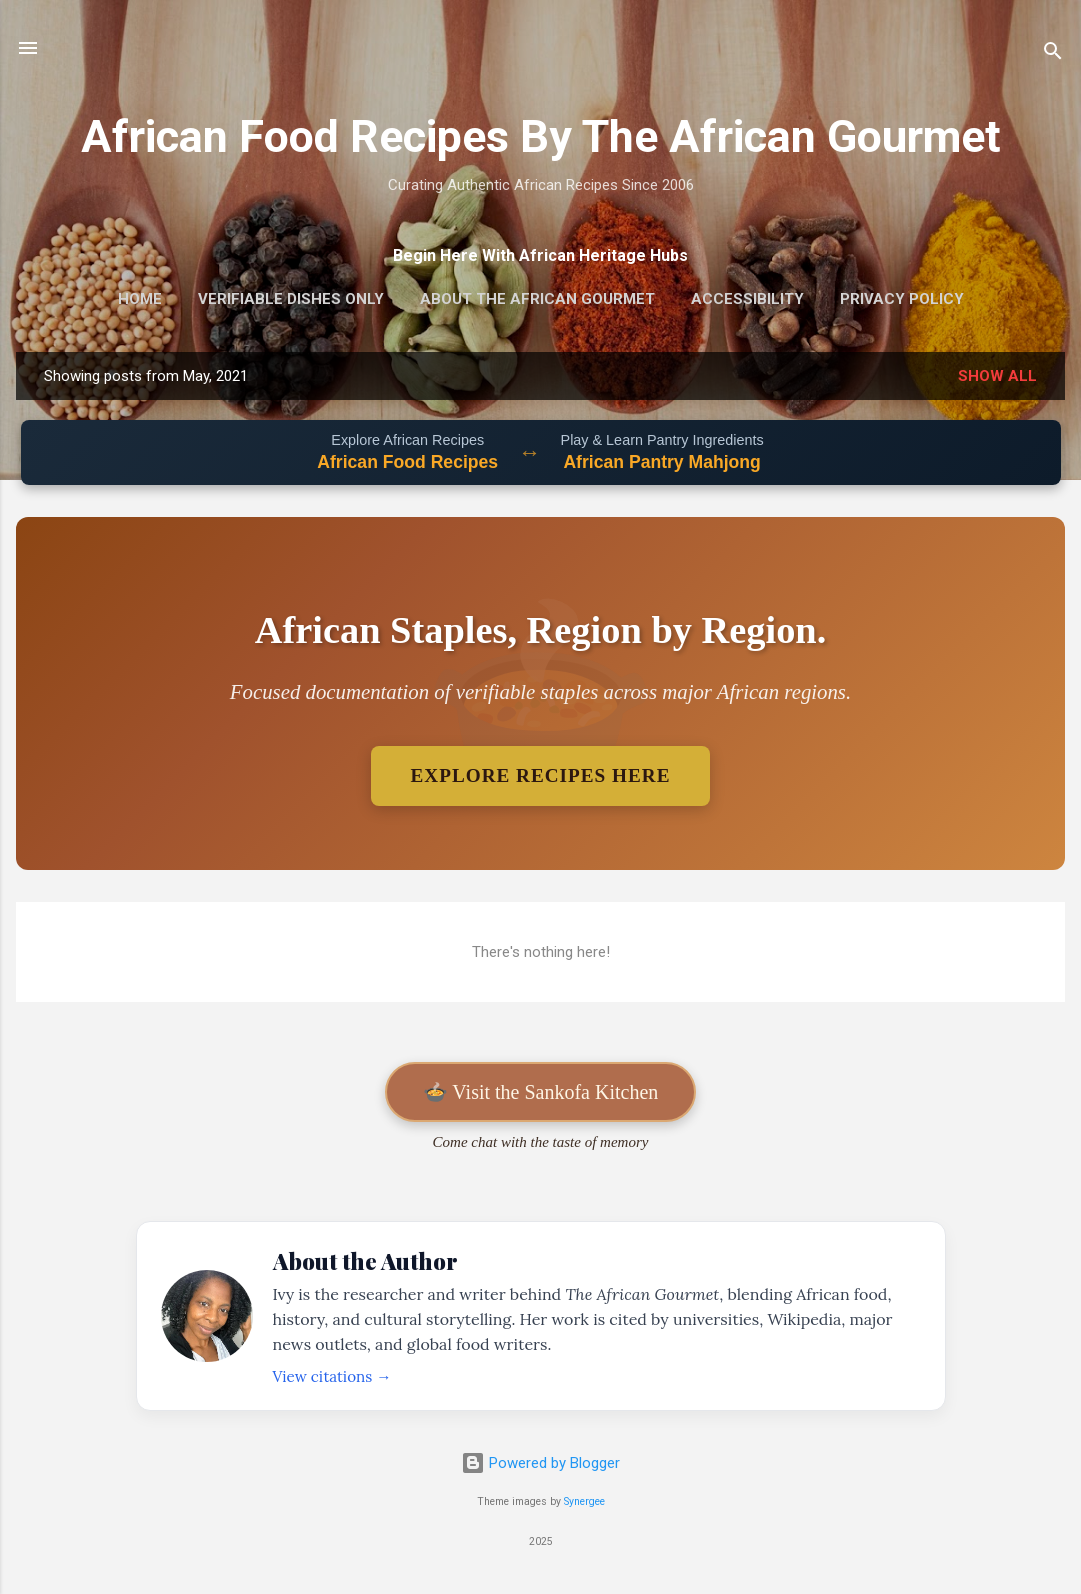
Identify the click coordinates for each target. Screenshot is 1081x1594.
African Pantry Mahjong (661, 462)
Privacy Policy (902, 299)
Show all (997, 376)
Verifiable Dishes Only (291, 299)
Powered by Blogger (540, 1463)
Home (140, 299)
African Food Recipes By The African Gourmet (541, 136)
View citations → (332, 1376)
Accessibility (747, 299)
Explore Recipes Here (541, 775)
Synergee (584, 1501)
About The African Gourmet (537, 299)
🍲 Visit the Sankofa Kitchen (541, 1092)
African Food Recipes (407, 462)
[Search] (1053, 54)
